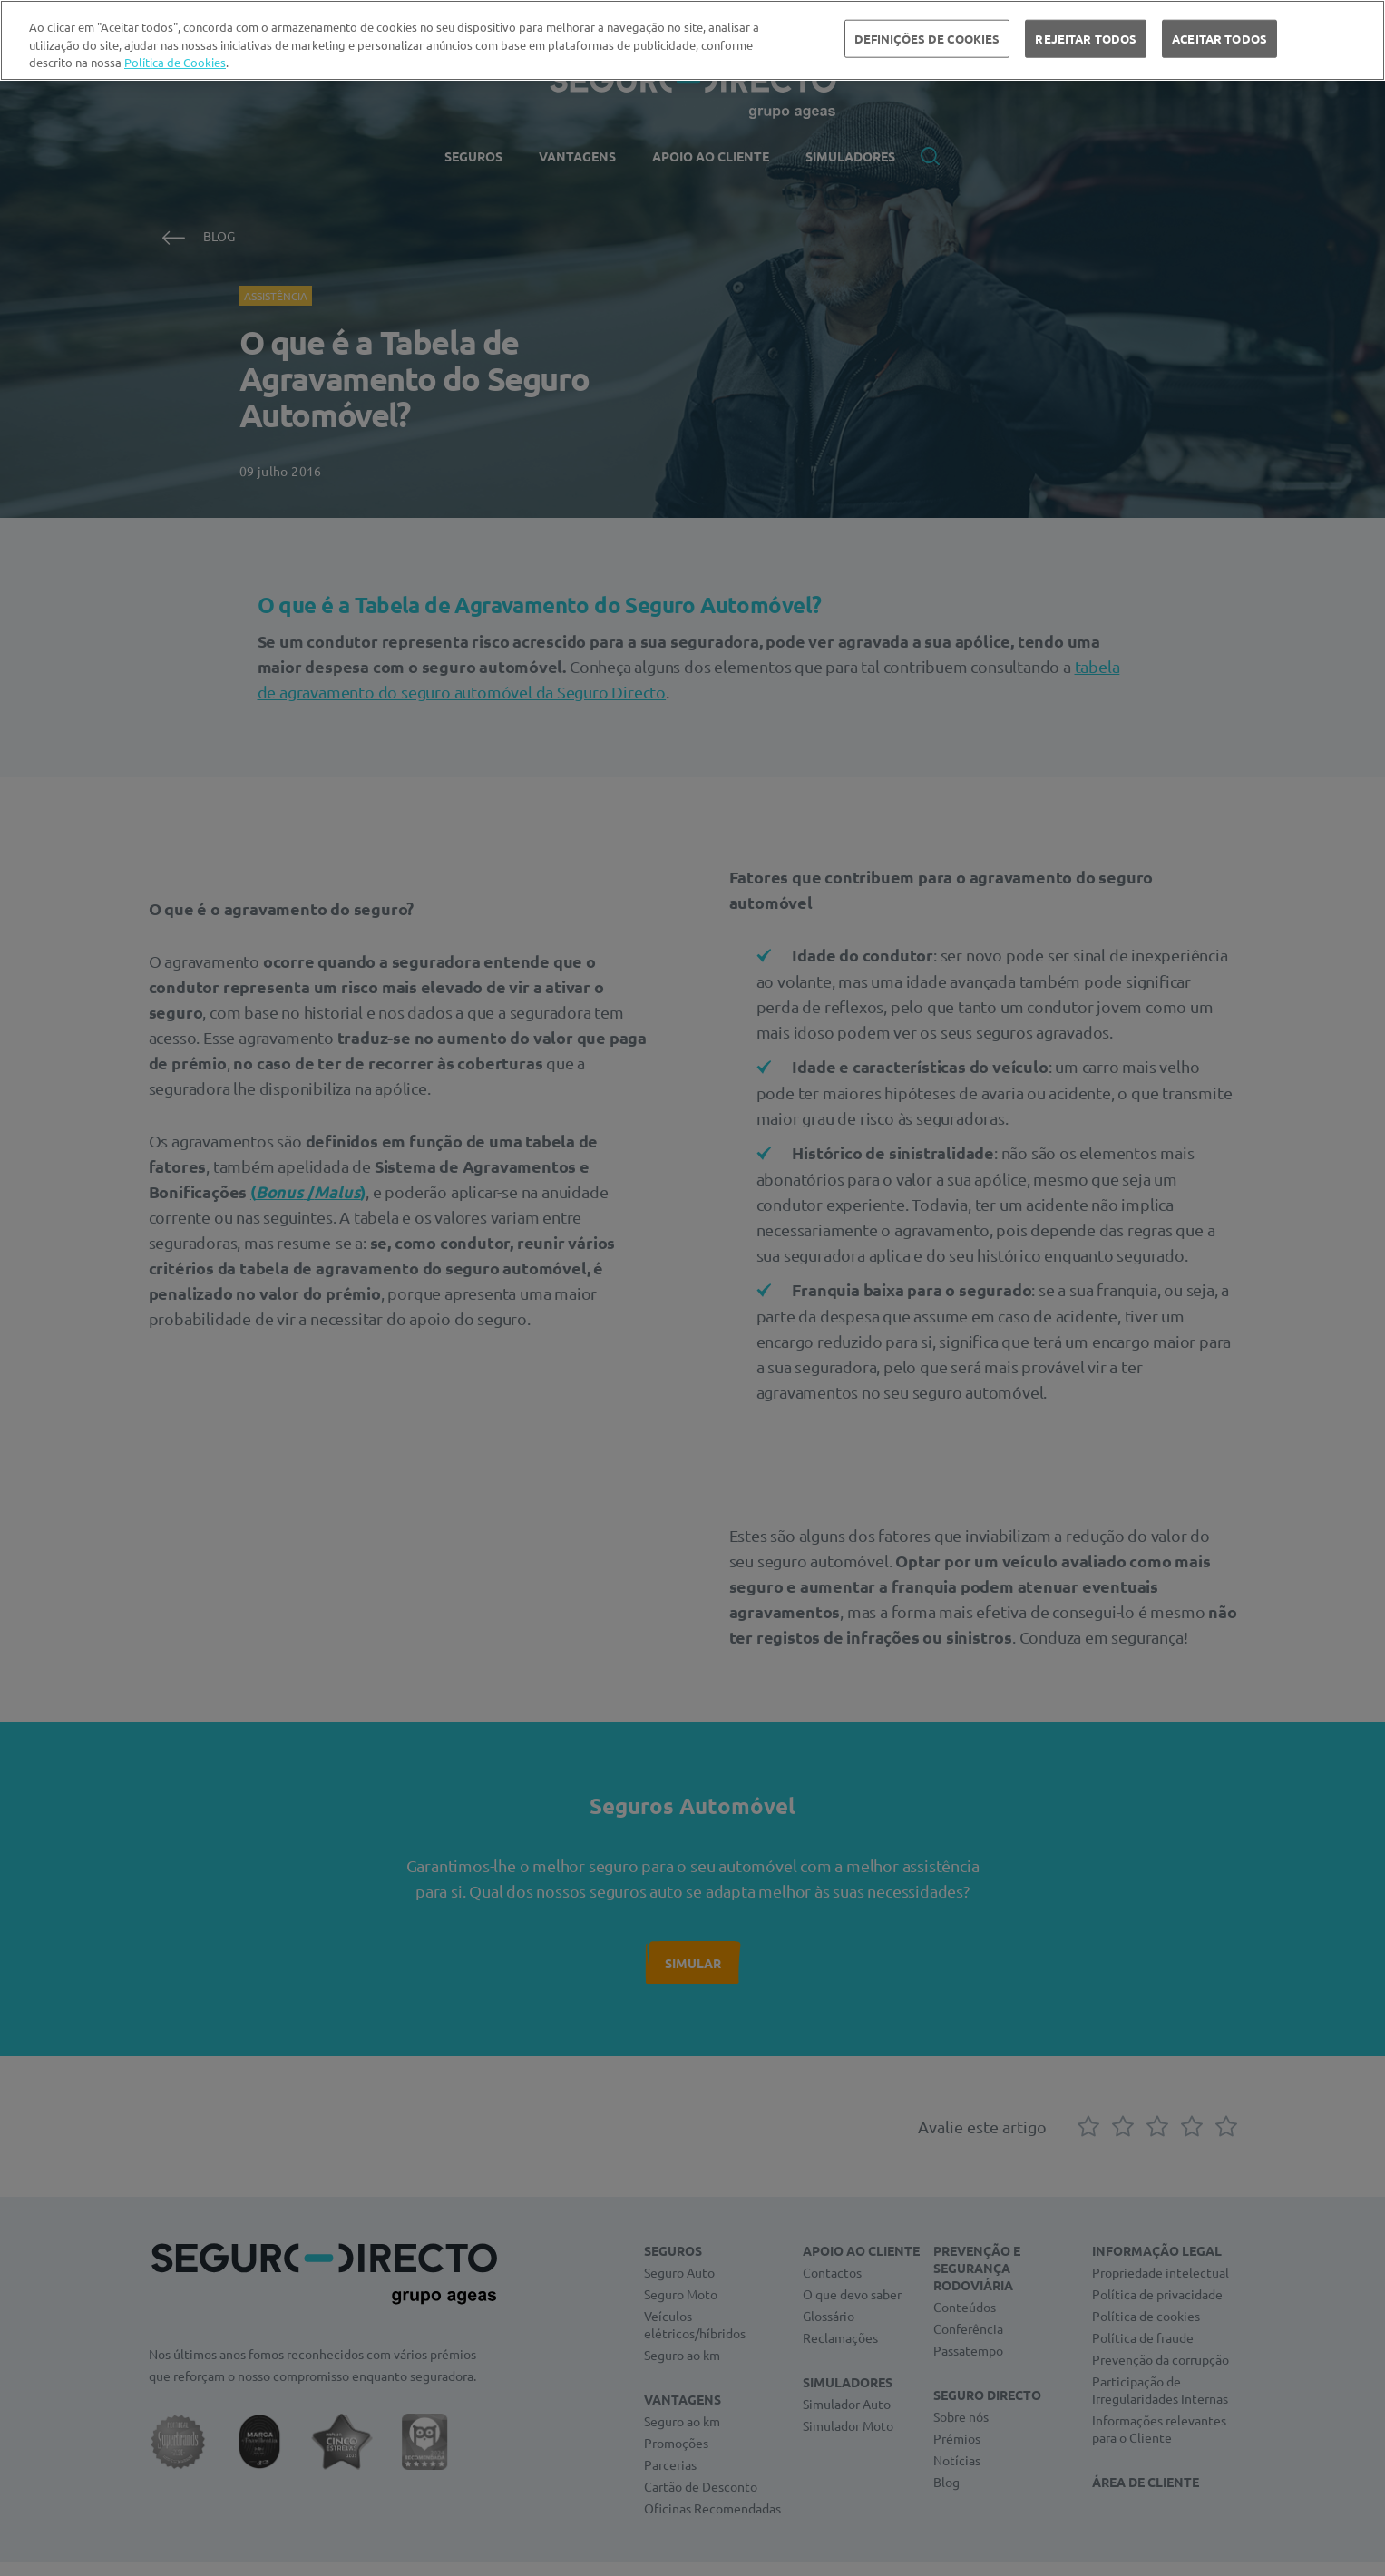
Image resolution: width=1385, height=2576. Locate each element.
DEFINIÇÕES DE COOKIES (927, 38)
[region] (692, 40)
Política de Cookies (175, 62)
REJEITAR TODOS (1085, 38)
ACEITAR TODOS (1219, 38)
